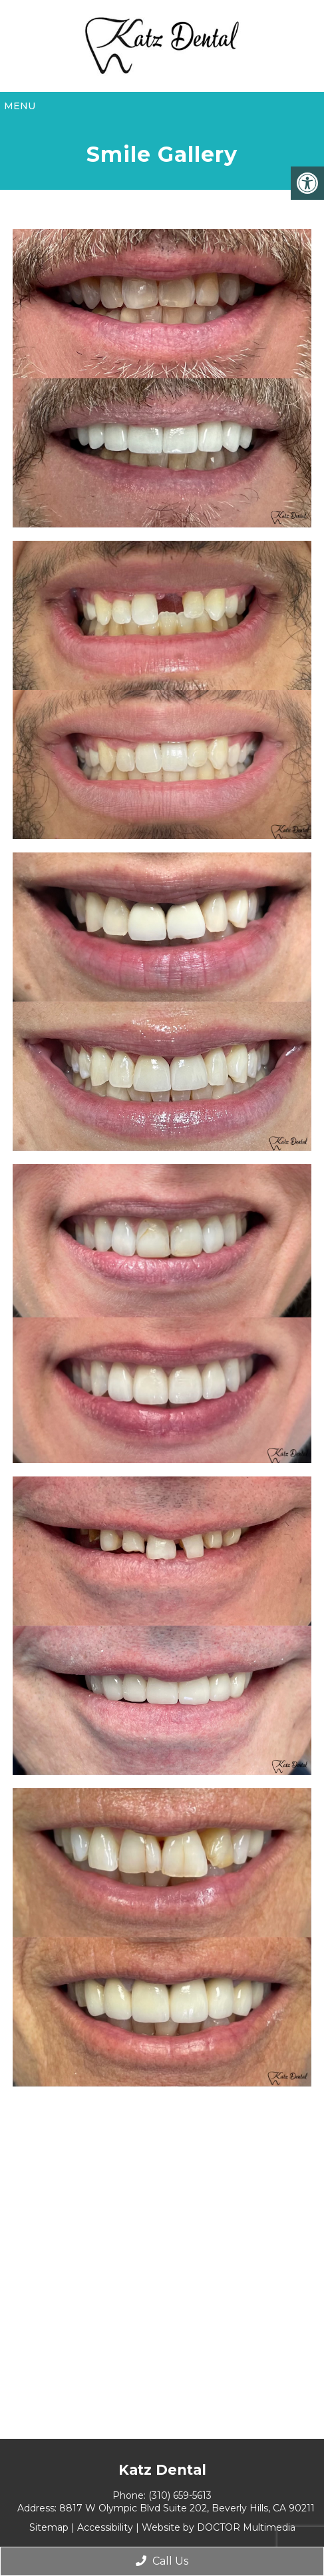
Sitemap (49, 2527)
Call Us (162, 2561)
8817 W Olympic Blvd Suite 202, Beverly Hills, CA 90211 (187, 2508)
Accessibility (105, 2527)
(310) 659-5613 (180, 2495)
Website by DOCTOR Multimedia (218, 2527)
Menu (19, 106)
